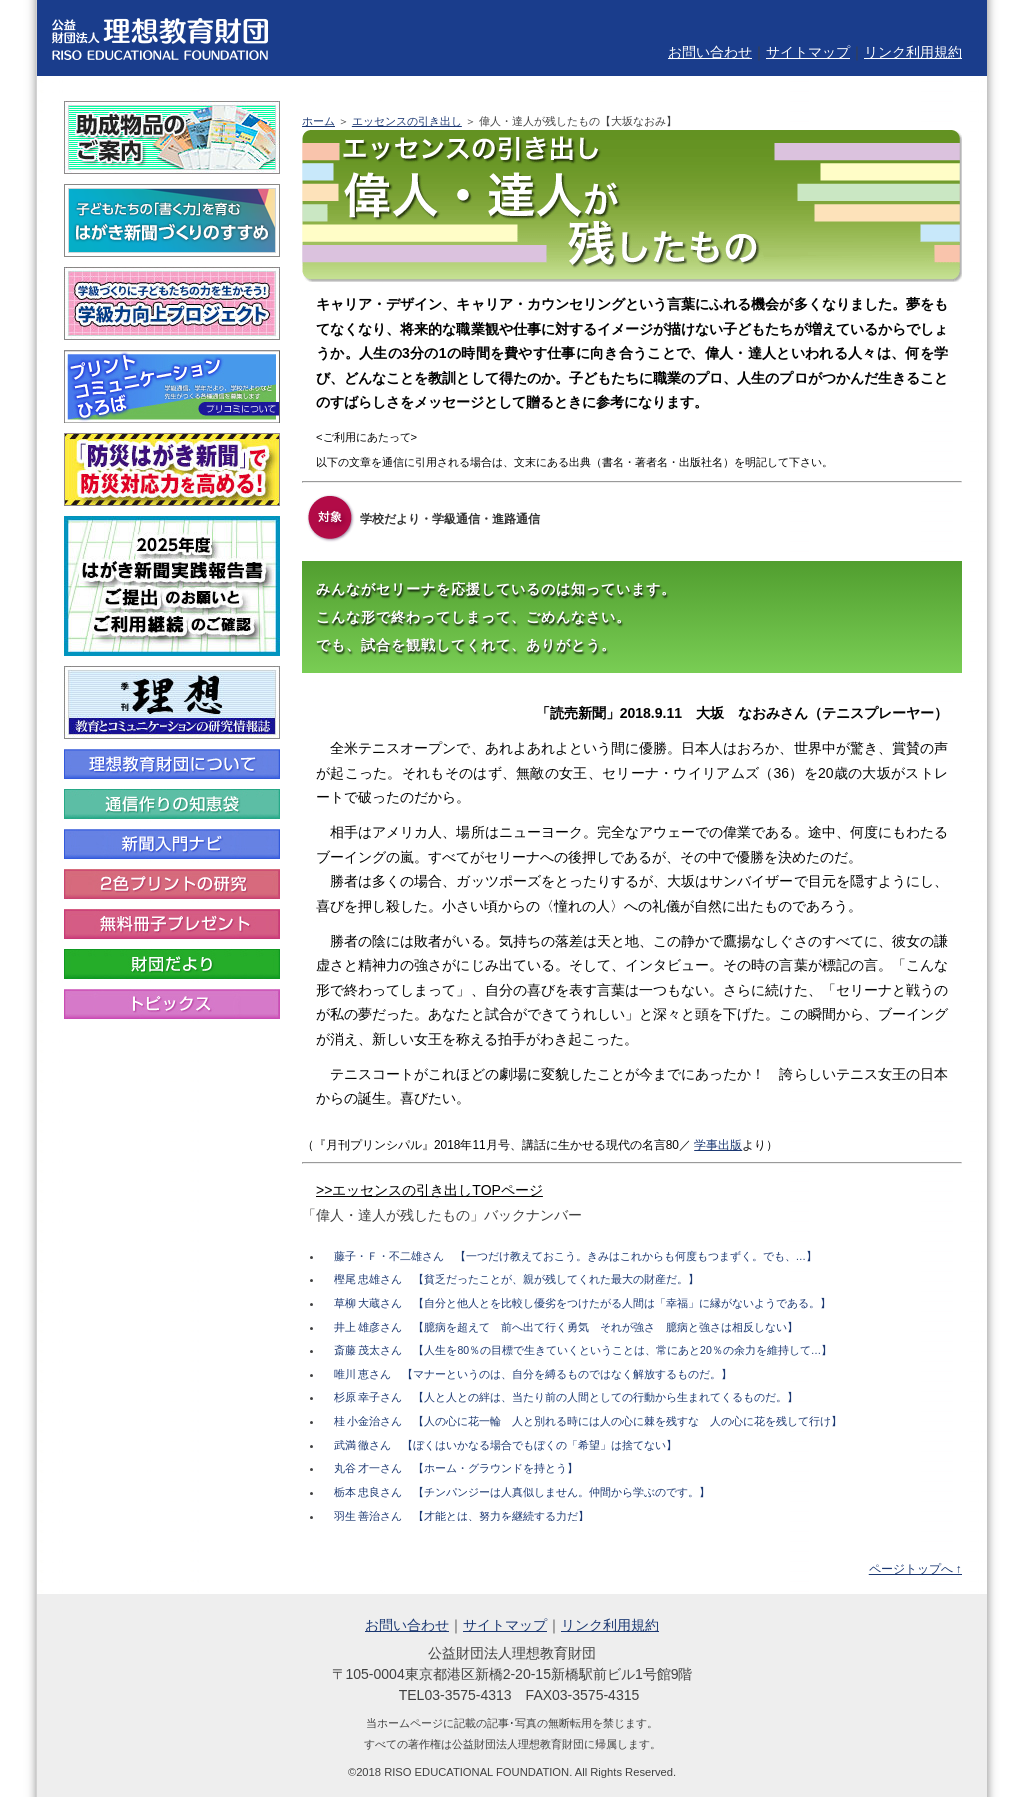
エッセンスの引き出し (407, 121)
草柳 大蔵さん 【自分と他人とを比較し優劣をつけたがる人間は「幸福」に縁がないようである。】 (583, 1303)
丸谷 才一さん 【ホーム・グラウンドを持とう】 (456, 1468)
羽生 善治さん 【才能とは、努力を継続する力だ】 (462, 1516)
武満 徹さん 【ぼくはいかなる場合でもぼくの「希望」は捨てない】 (506, 1445)
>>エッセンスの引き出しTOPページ (429, 1190)
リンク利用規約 (913, 52)
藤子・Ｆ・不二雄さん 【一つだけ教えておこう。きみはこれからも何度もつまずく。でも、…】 (576, 1256)
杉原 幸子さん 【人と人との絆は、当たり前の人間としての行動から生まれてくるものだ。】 (566, 1397)
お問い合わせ (710, 52)
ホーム (318, 121)
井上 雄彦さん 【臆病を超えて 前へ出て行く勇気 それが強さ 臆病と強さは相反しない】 (566, 1327)
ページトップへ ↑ (915, 1569)
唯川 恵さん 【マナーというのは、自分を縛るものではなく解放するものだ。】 (533, 1374)
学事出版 (718, 1145)
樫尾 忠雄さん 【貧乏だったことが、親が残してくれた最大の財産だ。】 (517, 1279)
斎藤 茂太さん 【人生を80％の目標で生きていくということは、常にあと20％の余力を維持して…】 (583, 1350)
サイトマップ (808, 52)
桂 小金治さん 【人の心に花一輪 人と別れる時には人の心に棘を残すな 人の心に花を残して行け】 (588, 1421)
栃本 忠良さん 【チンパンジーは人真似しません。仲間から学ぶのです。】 (522, 1492)
